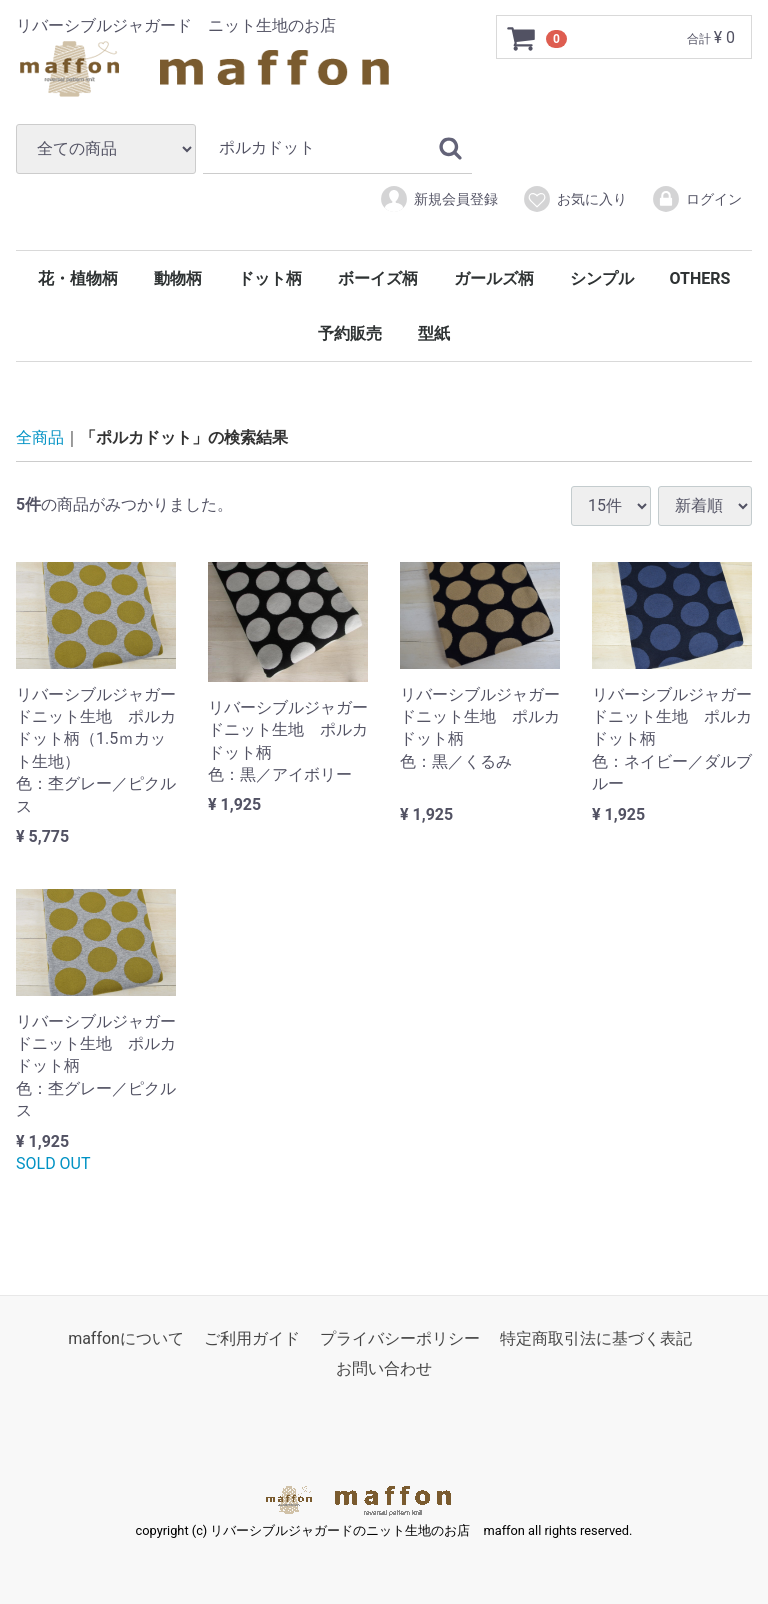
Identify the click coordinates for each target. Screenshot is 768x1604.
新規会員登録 (438, 199)
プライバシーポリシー (400, 1339)
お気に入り (574, 199)
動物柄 (178, 278)
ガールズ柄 (494, 278)
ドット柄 (270, 278)
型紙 (434, 333)
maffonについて (126, 1339)
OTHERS (699, 278)
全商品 (40, 437)
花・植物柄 (78, 278)
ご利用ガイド (252, 1339)
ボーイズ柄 (378, 278)
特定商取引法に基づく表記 (596, 1339)
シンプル (602, 278)
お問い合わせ (384, 1369)
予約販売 (350, 333)
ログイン (696, 199)
